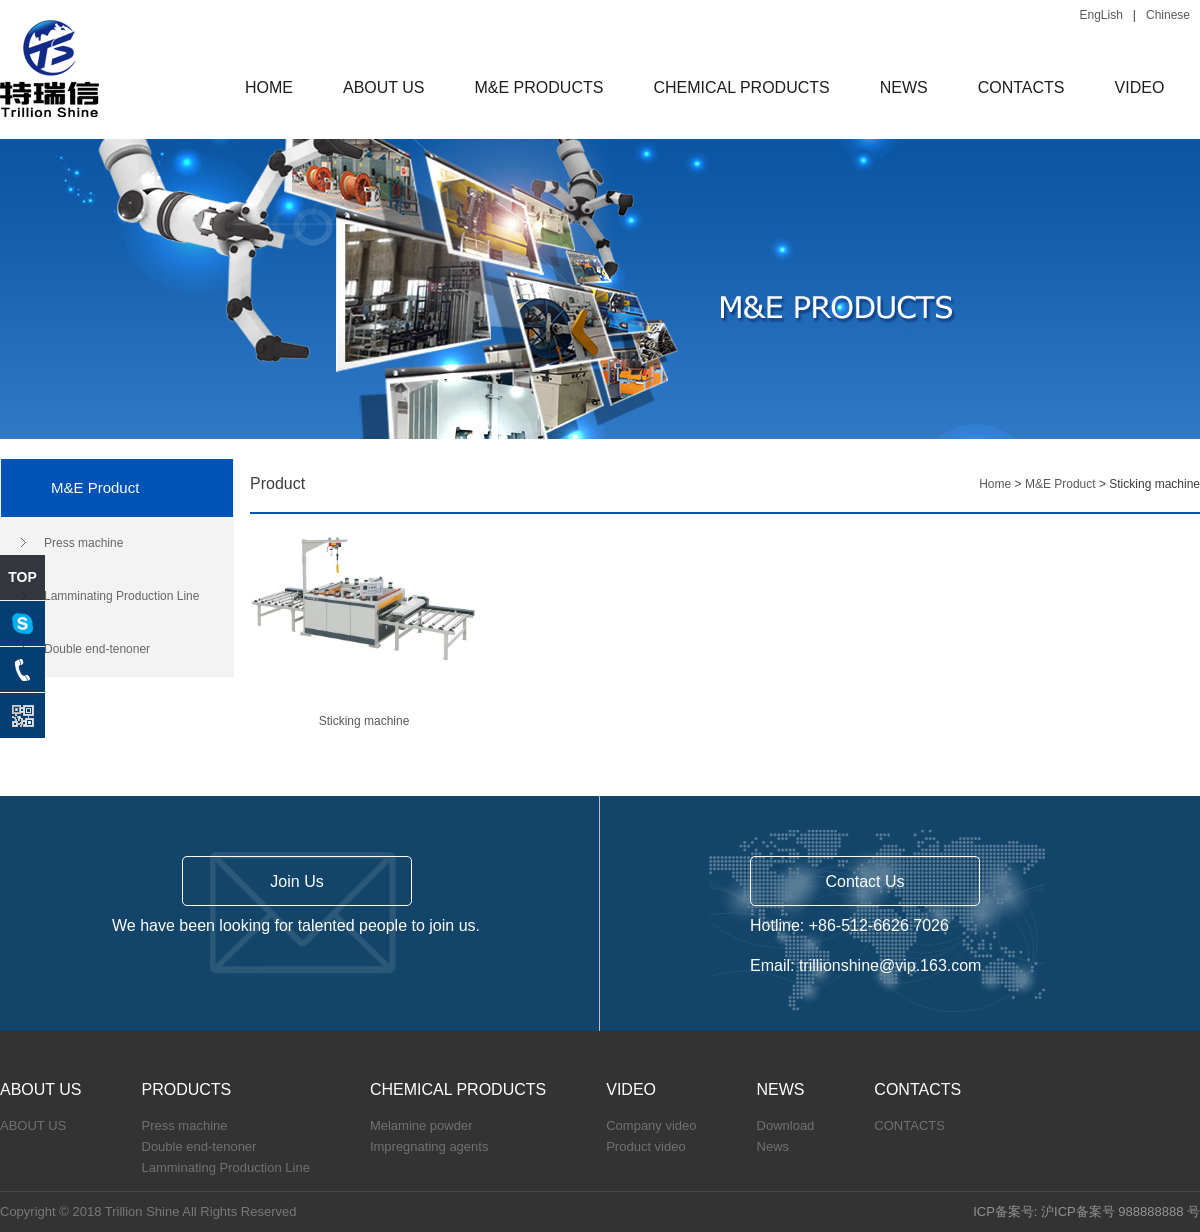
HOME (269, 88)
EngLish (1100, 15)
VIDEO (1140, 88)
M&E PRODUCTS (539, 88)
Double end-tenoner (97, 649)
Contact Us (864, 881)
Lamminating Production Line (121, 596)
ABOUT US (384, 88)
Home (995, 484)
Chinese (1168, 15)
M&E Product (1060, 484)
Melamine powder (421, 1125)
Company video (651, 1125)
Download (786, 1125)
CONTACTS (1021, 88)
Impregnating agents (429, 1146)
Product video (646, 1146)
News (773, 1146)
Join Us (296, 881)
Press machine (83, 543)
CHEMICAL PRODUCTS (741, 88)
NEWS (904, 88)
